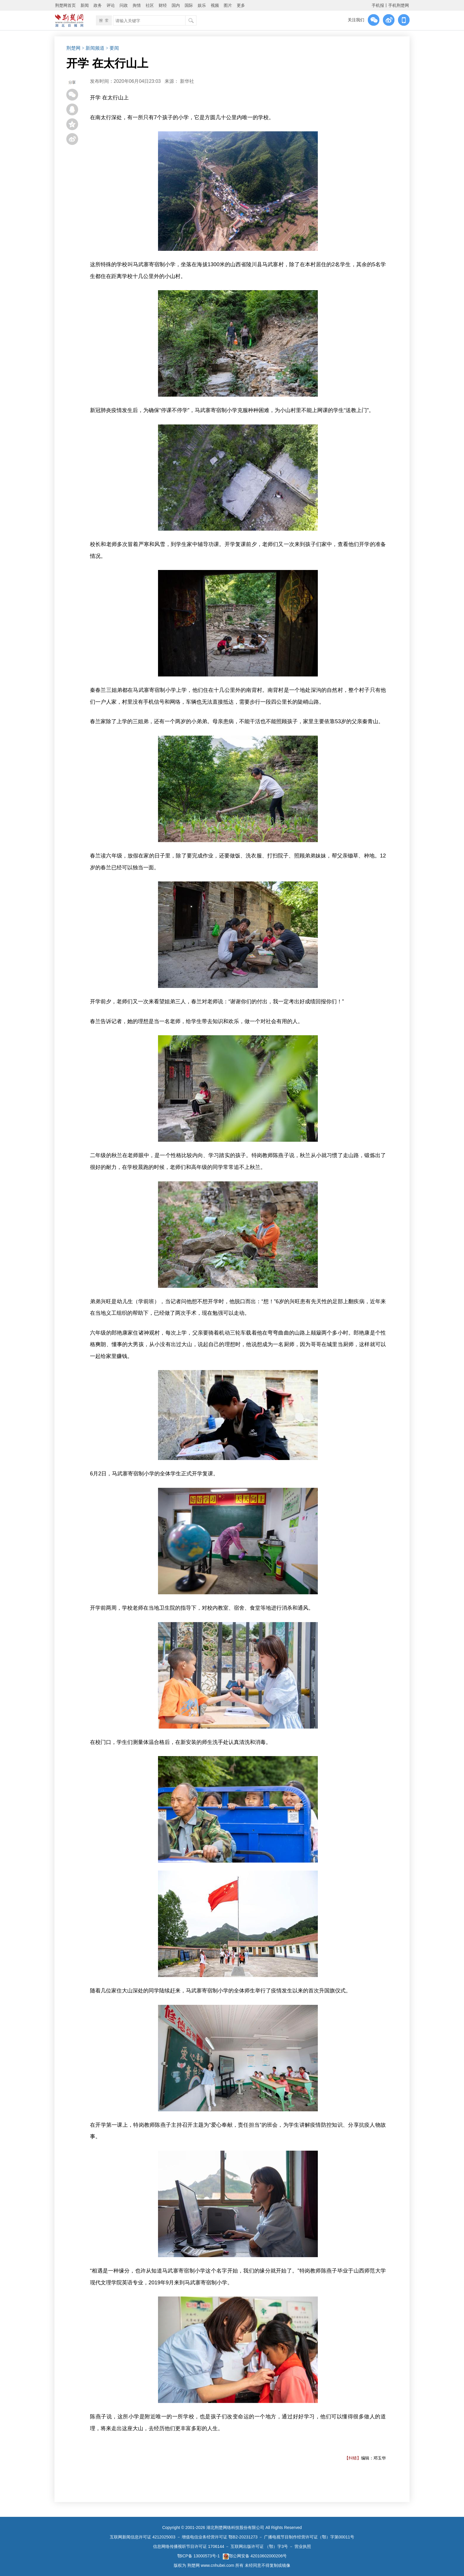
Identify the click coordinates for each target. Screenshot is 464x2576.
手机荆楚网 (398, 5)
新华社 (187, 81)
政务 (98, 5)
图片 (228, 5)
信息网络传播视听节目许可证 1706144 (188, 2546)
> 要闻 (112, 48)
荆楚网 (73, 48)
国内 (176, 5)
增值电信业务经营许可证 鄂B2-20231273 (219, 2537)
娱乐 (202, 5)
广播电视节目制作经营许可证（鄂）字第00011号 (309, 2537)
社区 (150, 5)
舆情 (137, 5)
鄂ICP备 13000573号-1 (198, 2556)
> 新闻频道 (93, 48)
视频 (215, 5)
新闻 (84, 5)
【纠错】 (352, 2458)
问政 (124, 5)
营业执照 (302, 2546)
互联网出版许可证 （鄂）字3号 (259, 2546)
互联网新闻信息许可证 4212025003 (142, 2537)
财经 (163, 5)
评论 (111, 5)
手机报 (378, 5)
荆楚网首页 (65, 5)
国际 (189, 5)
